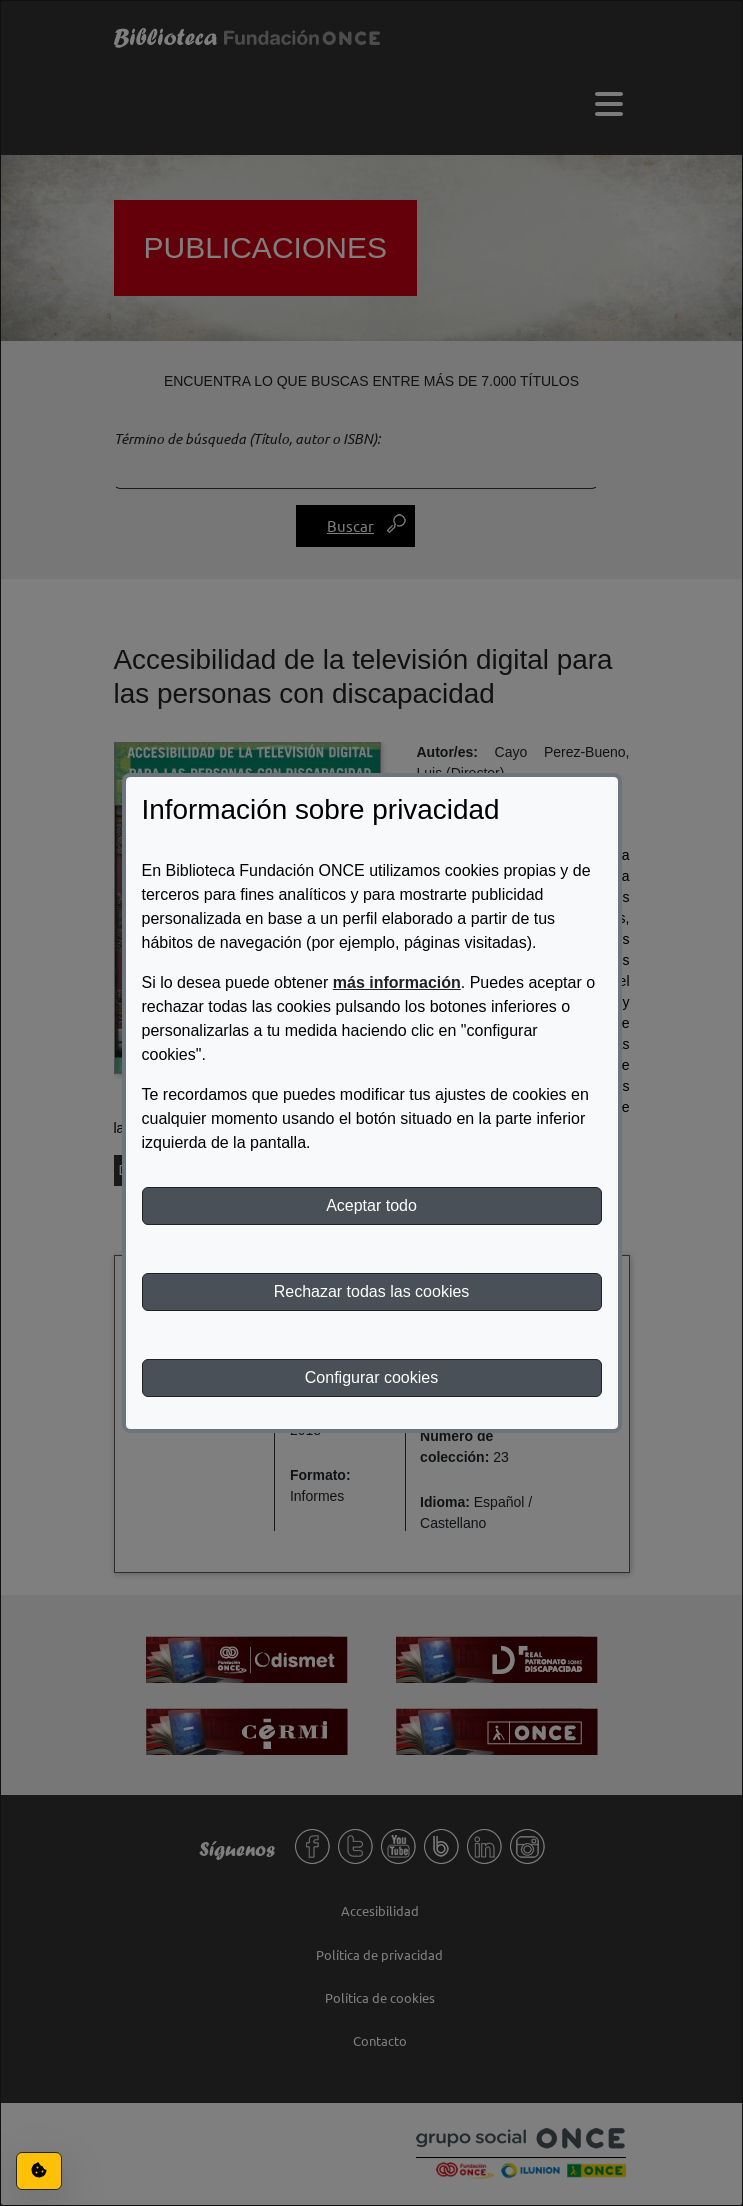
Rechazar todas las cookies (372, 1291)
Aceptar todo (371, 1205)
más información (397, 982)
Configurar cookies (371, 1377)
